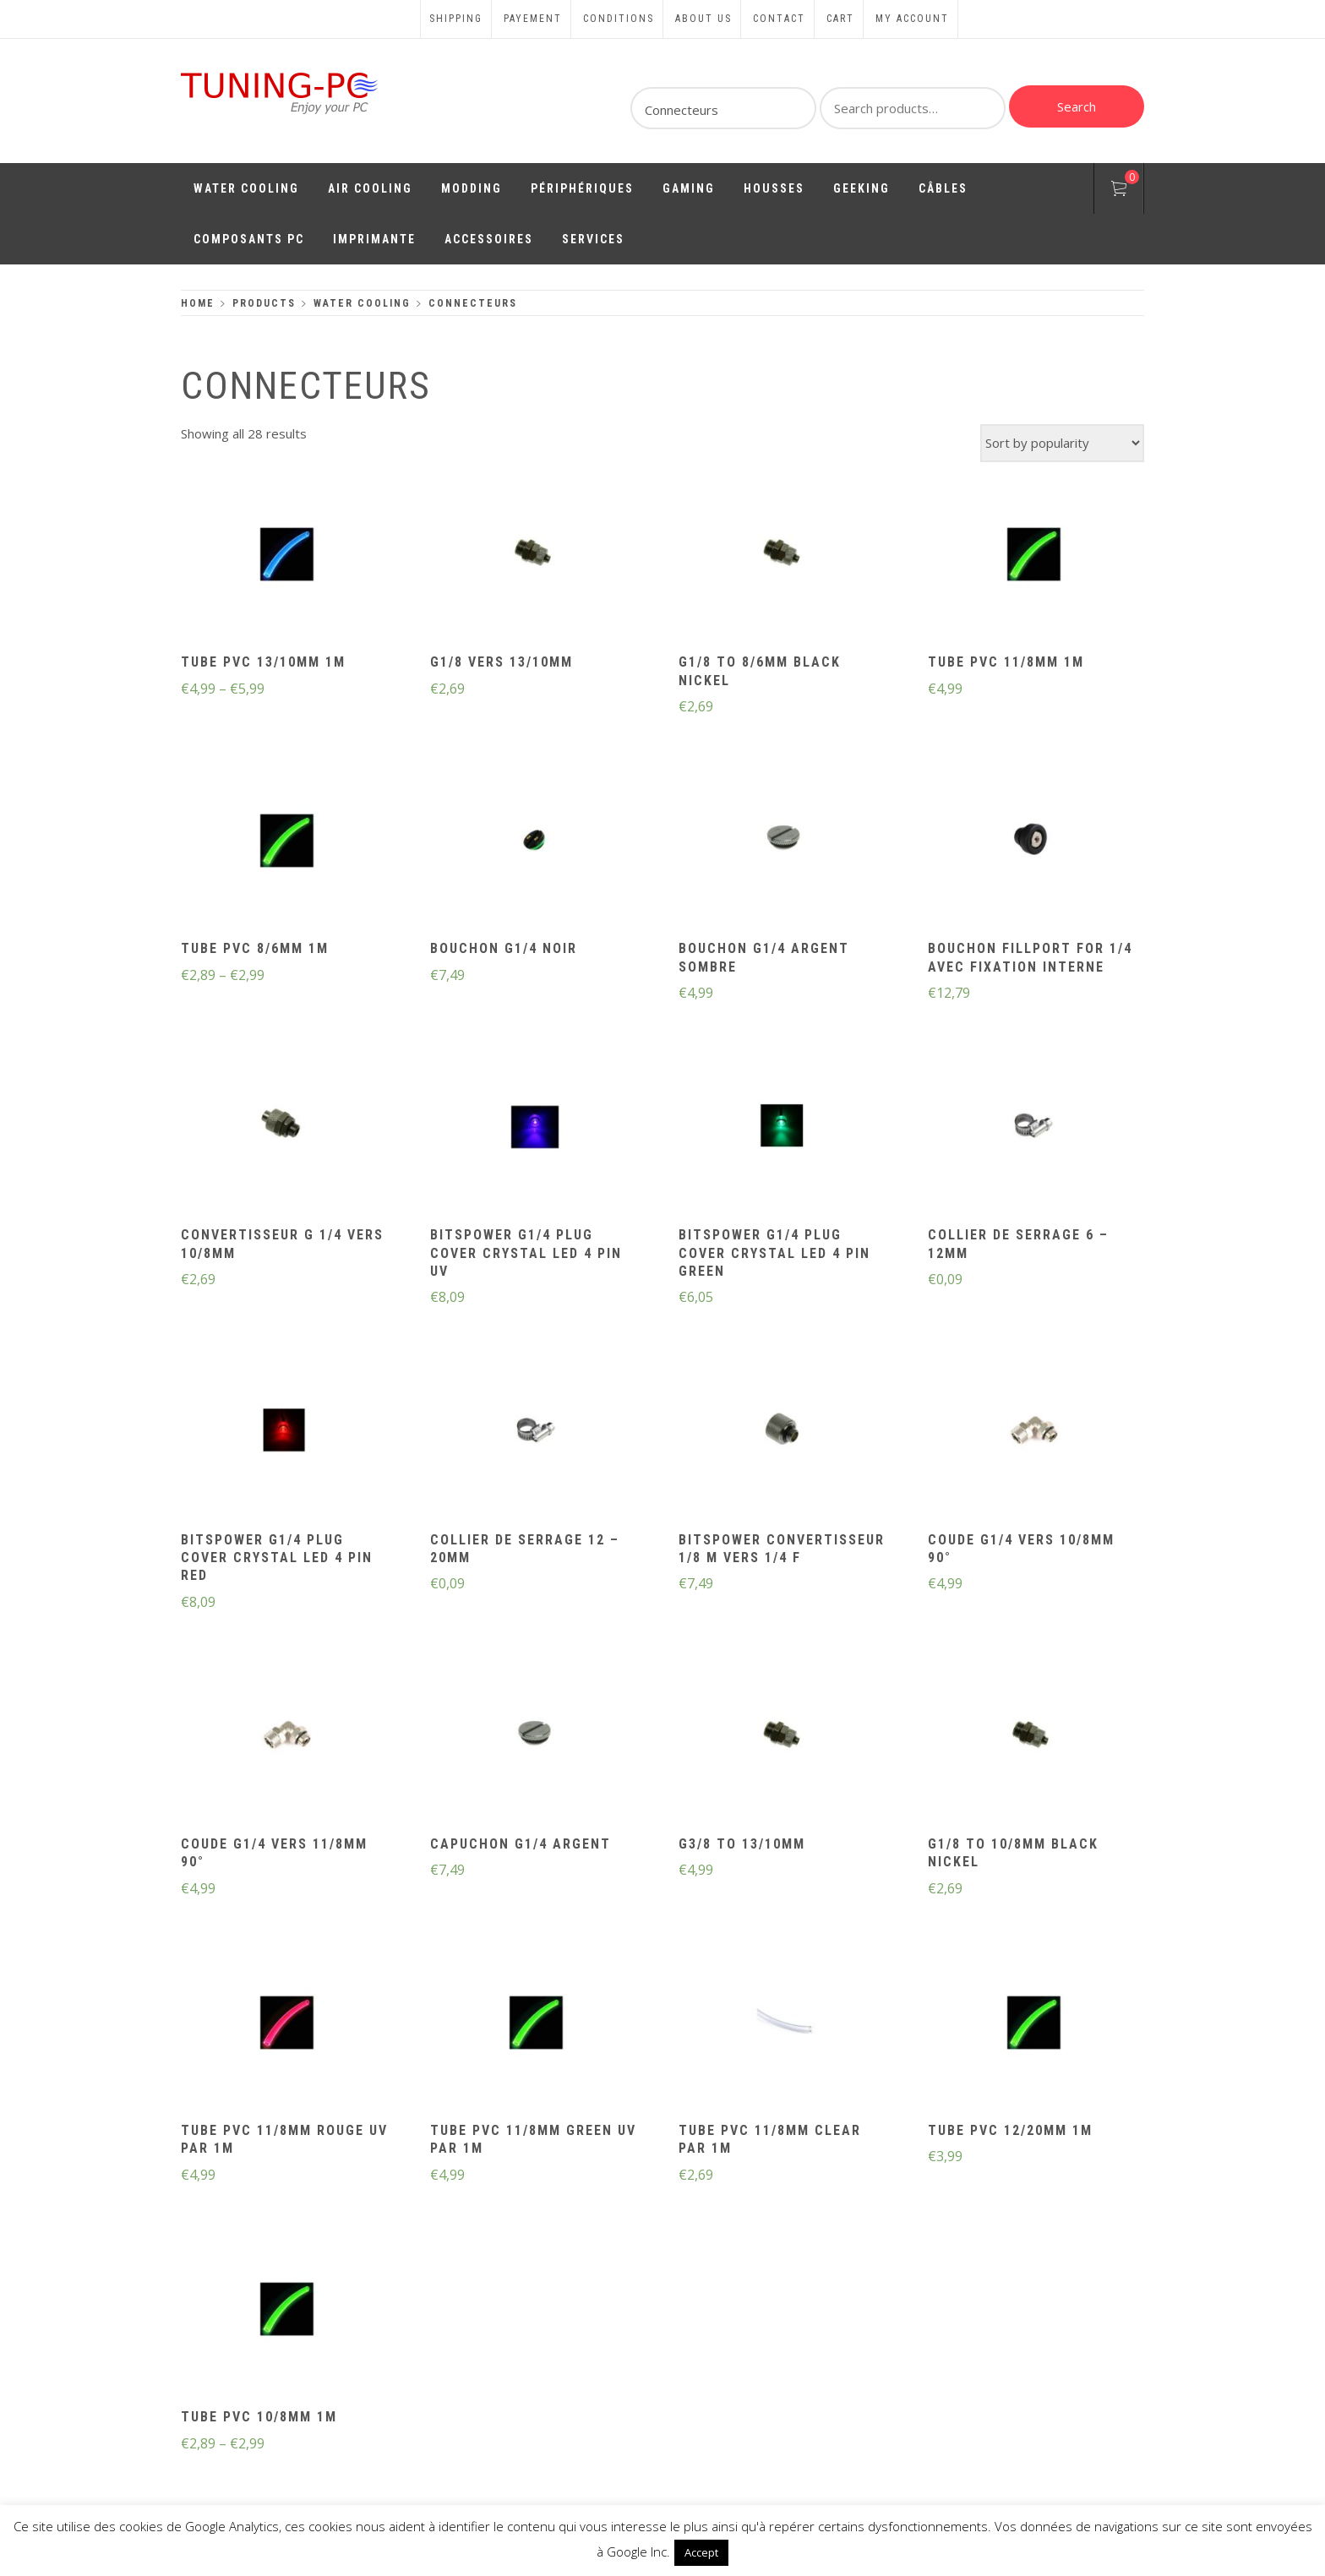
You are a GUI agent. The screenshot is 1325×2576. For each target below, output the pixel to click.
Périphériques (582, 188)
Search (1076, 106)
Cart (840, 19)
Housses (774, 188)
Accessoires (488, 239)
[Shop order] (1062, 443)
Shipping (456, 19)
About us (703, 19)
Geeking (861, 188)
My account (912, 19)
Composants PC (249, 239)
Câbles (943, 188)
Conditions (618, 19)
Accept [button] (701, 2552)
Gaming (688, 188)
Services (593, 239)
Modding (471, 188)
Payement (533, 19)
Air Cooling (370, 188)
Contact (779, 19)
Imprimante (374, 239)
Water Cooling (246, 188)
